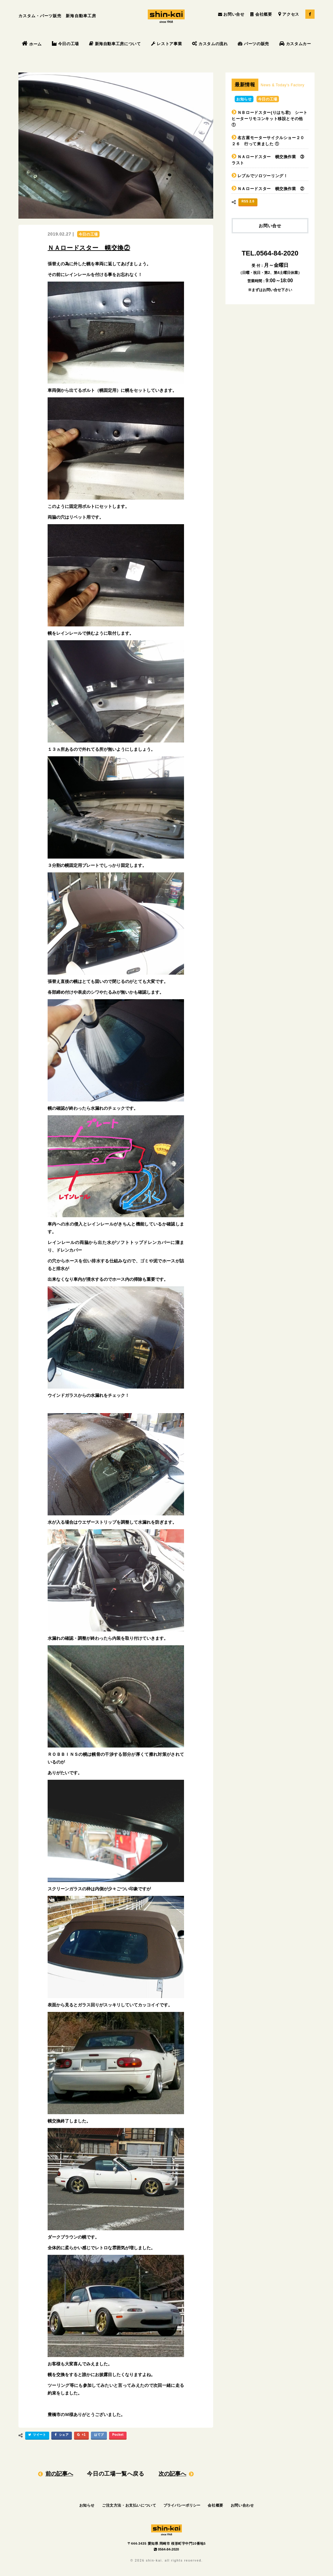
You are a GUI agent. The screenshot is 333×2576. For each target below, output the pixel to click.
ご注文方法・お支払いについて (129, 2505)
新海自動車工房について (115, 43)
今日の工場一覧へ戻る (115, 2474)
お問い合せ (231, 14)
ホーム (32, 44)
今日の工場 (65, 43)
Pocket (117, 2434)
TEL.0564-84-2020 (270, 253)
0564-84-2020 (166, 2549)
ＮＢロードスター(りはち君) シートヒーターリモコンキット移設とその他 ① (270, 118)
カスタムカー (295, 43)
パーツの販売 (253, 43)
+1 (81, 2436)
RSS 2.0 (247, 201)
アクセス (288, 14)
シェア (61, 2436)
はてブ (99, 2434)
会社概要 (261, 14)
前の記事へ (59, 2474)
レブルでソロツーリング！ (262, 175)
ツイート (36, 2436)
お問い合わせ (242, 2505)
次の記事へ (172, 2474)
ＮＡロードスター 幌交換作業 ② (270, 188)
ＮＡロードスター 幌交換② (89, 247)
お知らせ (244, 99)
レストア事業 (166, 43)
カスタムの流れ (210, 43)
